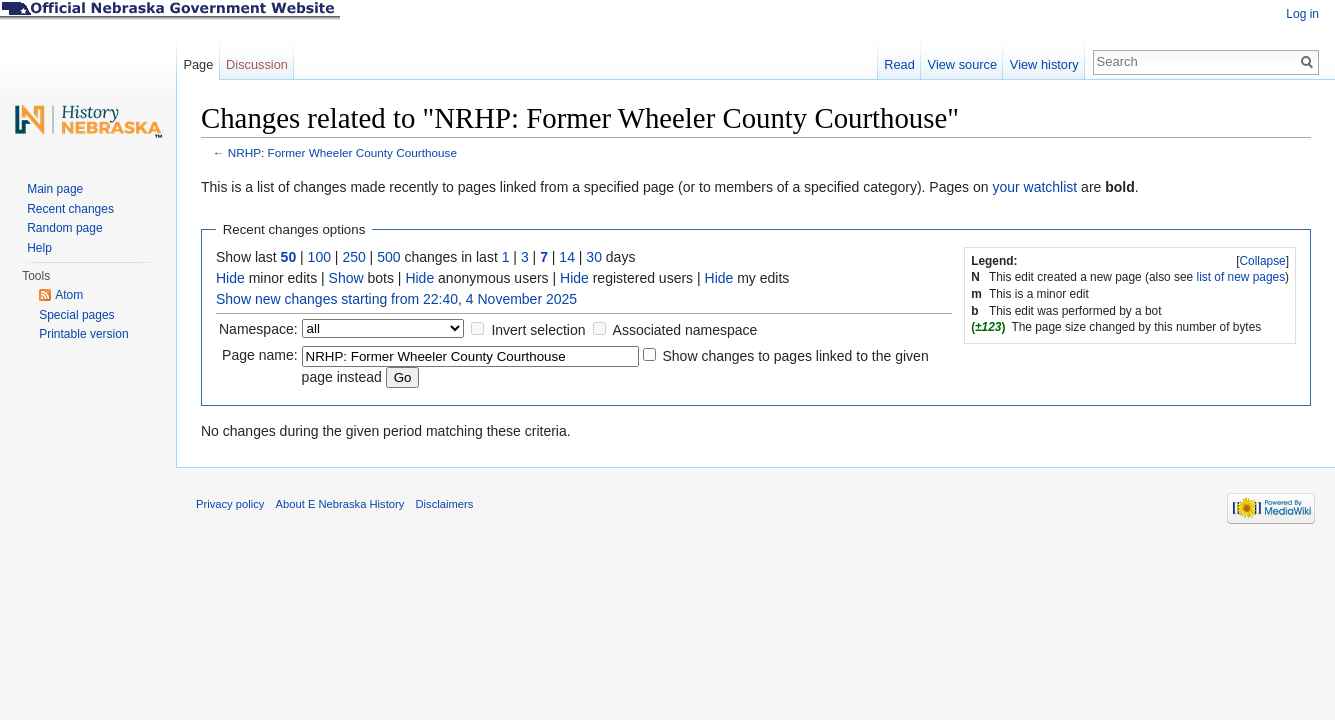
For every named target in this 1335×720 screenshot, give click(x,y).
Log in (1302, 14)
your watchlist (1034, 187)
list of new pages (1241, 277)
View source (962, 64)
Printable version (83, 334)
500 (388, 257)
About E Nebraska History (340, 504)
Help (39, 248)
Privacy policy (230, 504)
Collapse (1262, 261)
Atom (69, 295)
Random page (64, 228)
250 (353, 257)
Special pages (76, 315)
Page (198, 64)
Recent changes (70, 209)
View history (1044, 64)
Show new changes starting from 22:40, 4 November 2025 (396, 299)
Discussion (257, 64)
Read (899, 64)
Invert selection (538, 330)
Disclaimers (444, 504)
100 (319, 257)
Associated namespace (685, 330)
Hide (230, 278)
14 (567, 257)
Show (346, 278)
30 (594, 257)
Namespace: (258, 329)
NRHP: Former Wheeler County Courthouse (342, 152)
